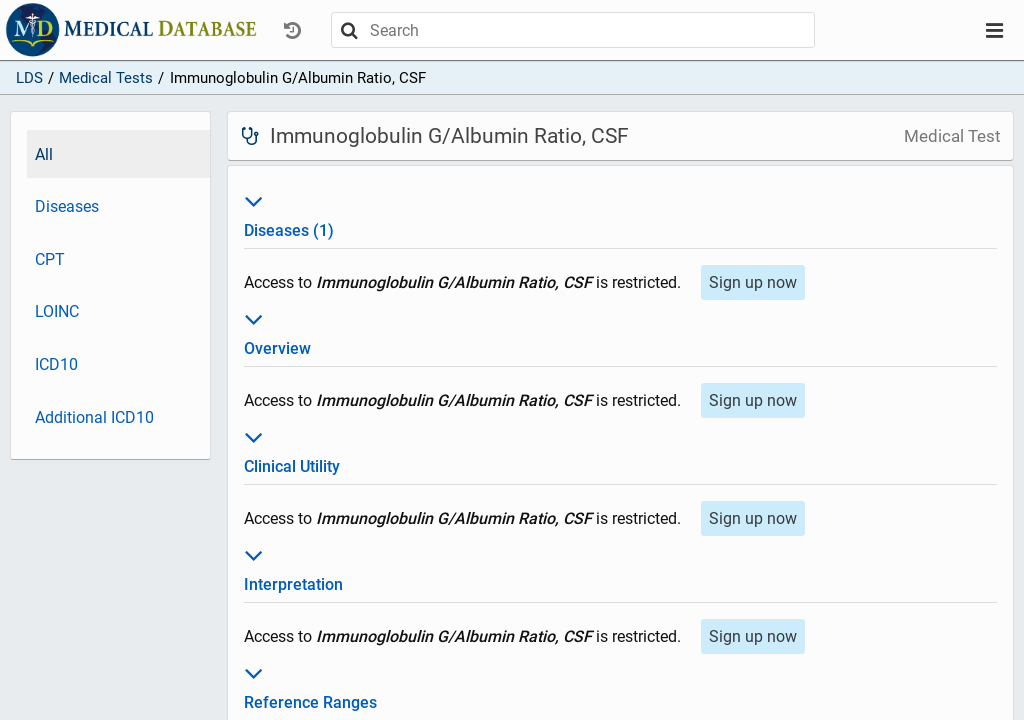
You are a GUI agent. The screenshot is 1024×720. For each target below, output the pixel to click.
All (44, 154)
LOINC (57, 311)
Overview (620, 331)
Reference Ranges (620, 685)
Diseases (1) (620, 213)
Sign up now (753, 282)
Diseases (67, 206)
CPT (50, 259)
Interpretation (620, 567)
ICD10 (56, 364)
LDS (29, 78)
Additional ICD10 (94, 417)
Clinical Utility (620, 449)
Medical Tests (106, 78)
